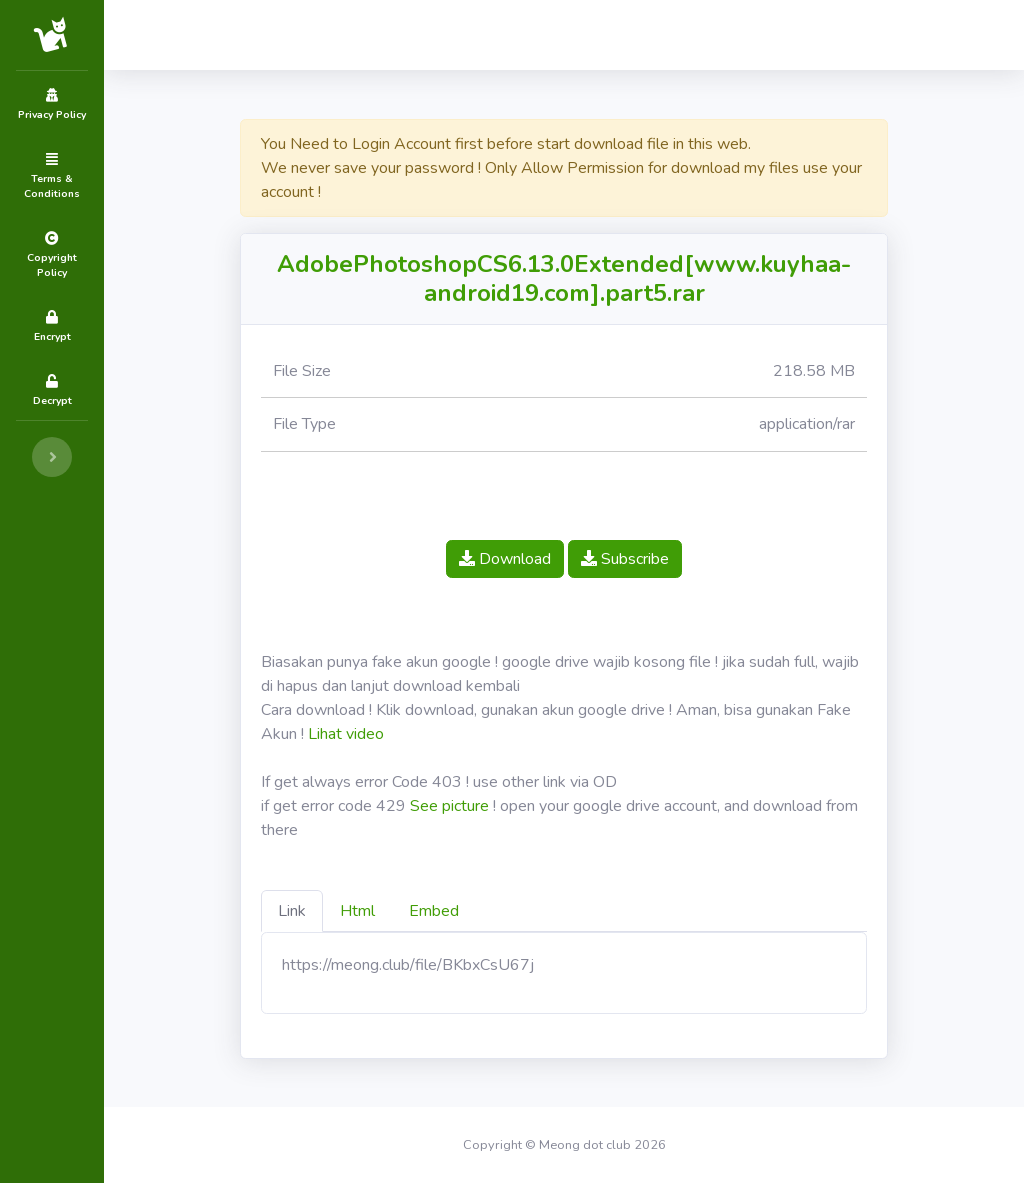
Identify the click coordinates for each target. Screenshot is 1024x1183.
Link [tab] (292, 911)
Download (505, 559)
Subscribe (625, 559)
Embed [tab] (434, 911)
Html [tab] (357, 911)
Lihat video (346, 734)
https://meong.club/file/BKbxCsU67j (408, 965)
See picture (449, 806)
